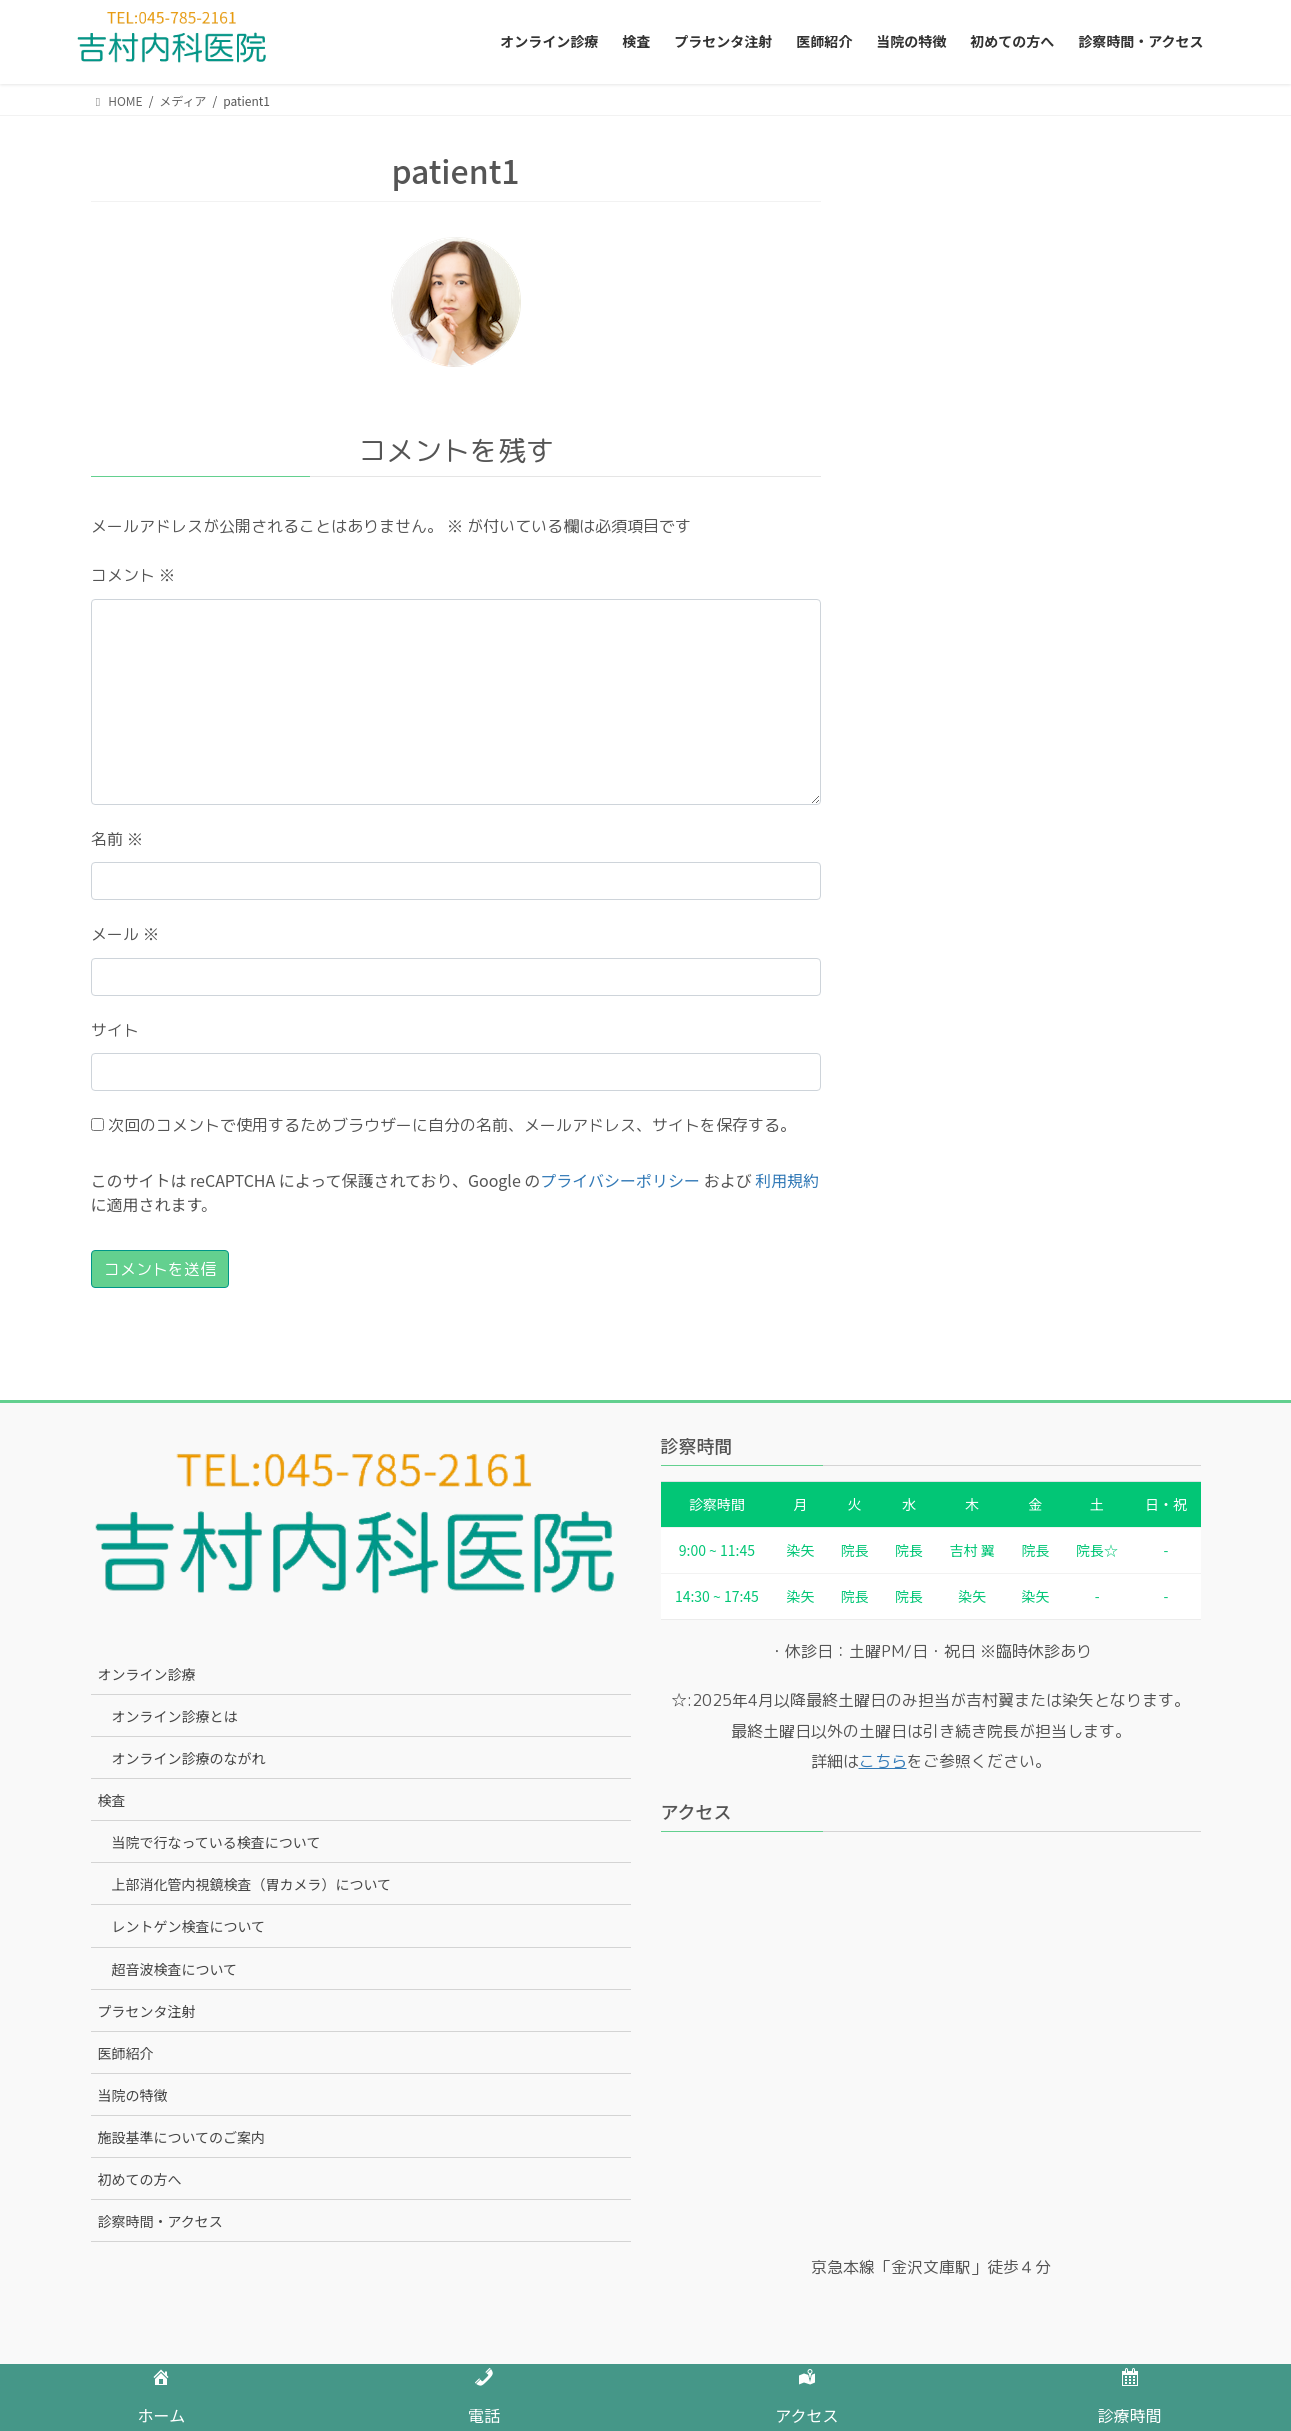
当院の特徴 (133, 2095)
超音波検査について (175, 1969)
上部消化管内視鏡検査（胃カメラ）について (252, 1884)
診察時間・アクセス (160, 2221)
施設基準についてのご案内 (182, 2137)
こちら (883, 1761)
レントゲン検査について (189, 1926)
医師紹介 (126, 2053)
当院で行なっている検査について (216, 1842)
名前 (117, 839)
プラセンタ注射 (147, 2011)
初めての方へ (140, 2179)
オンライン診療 (147, 1674)
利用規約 (787, 1180)
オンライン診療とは (175, 1716)
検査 (112, 1800)
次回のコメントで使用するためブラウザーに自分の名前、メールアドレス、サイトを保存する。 (452, 1125)
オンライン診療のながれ (189, 1758)
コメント (133, 575)
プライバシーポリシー (620, 1180)
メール (125, 934)
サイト (115, 1030)
